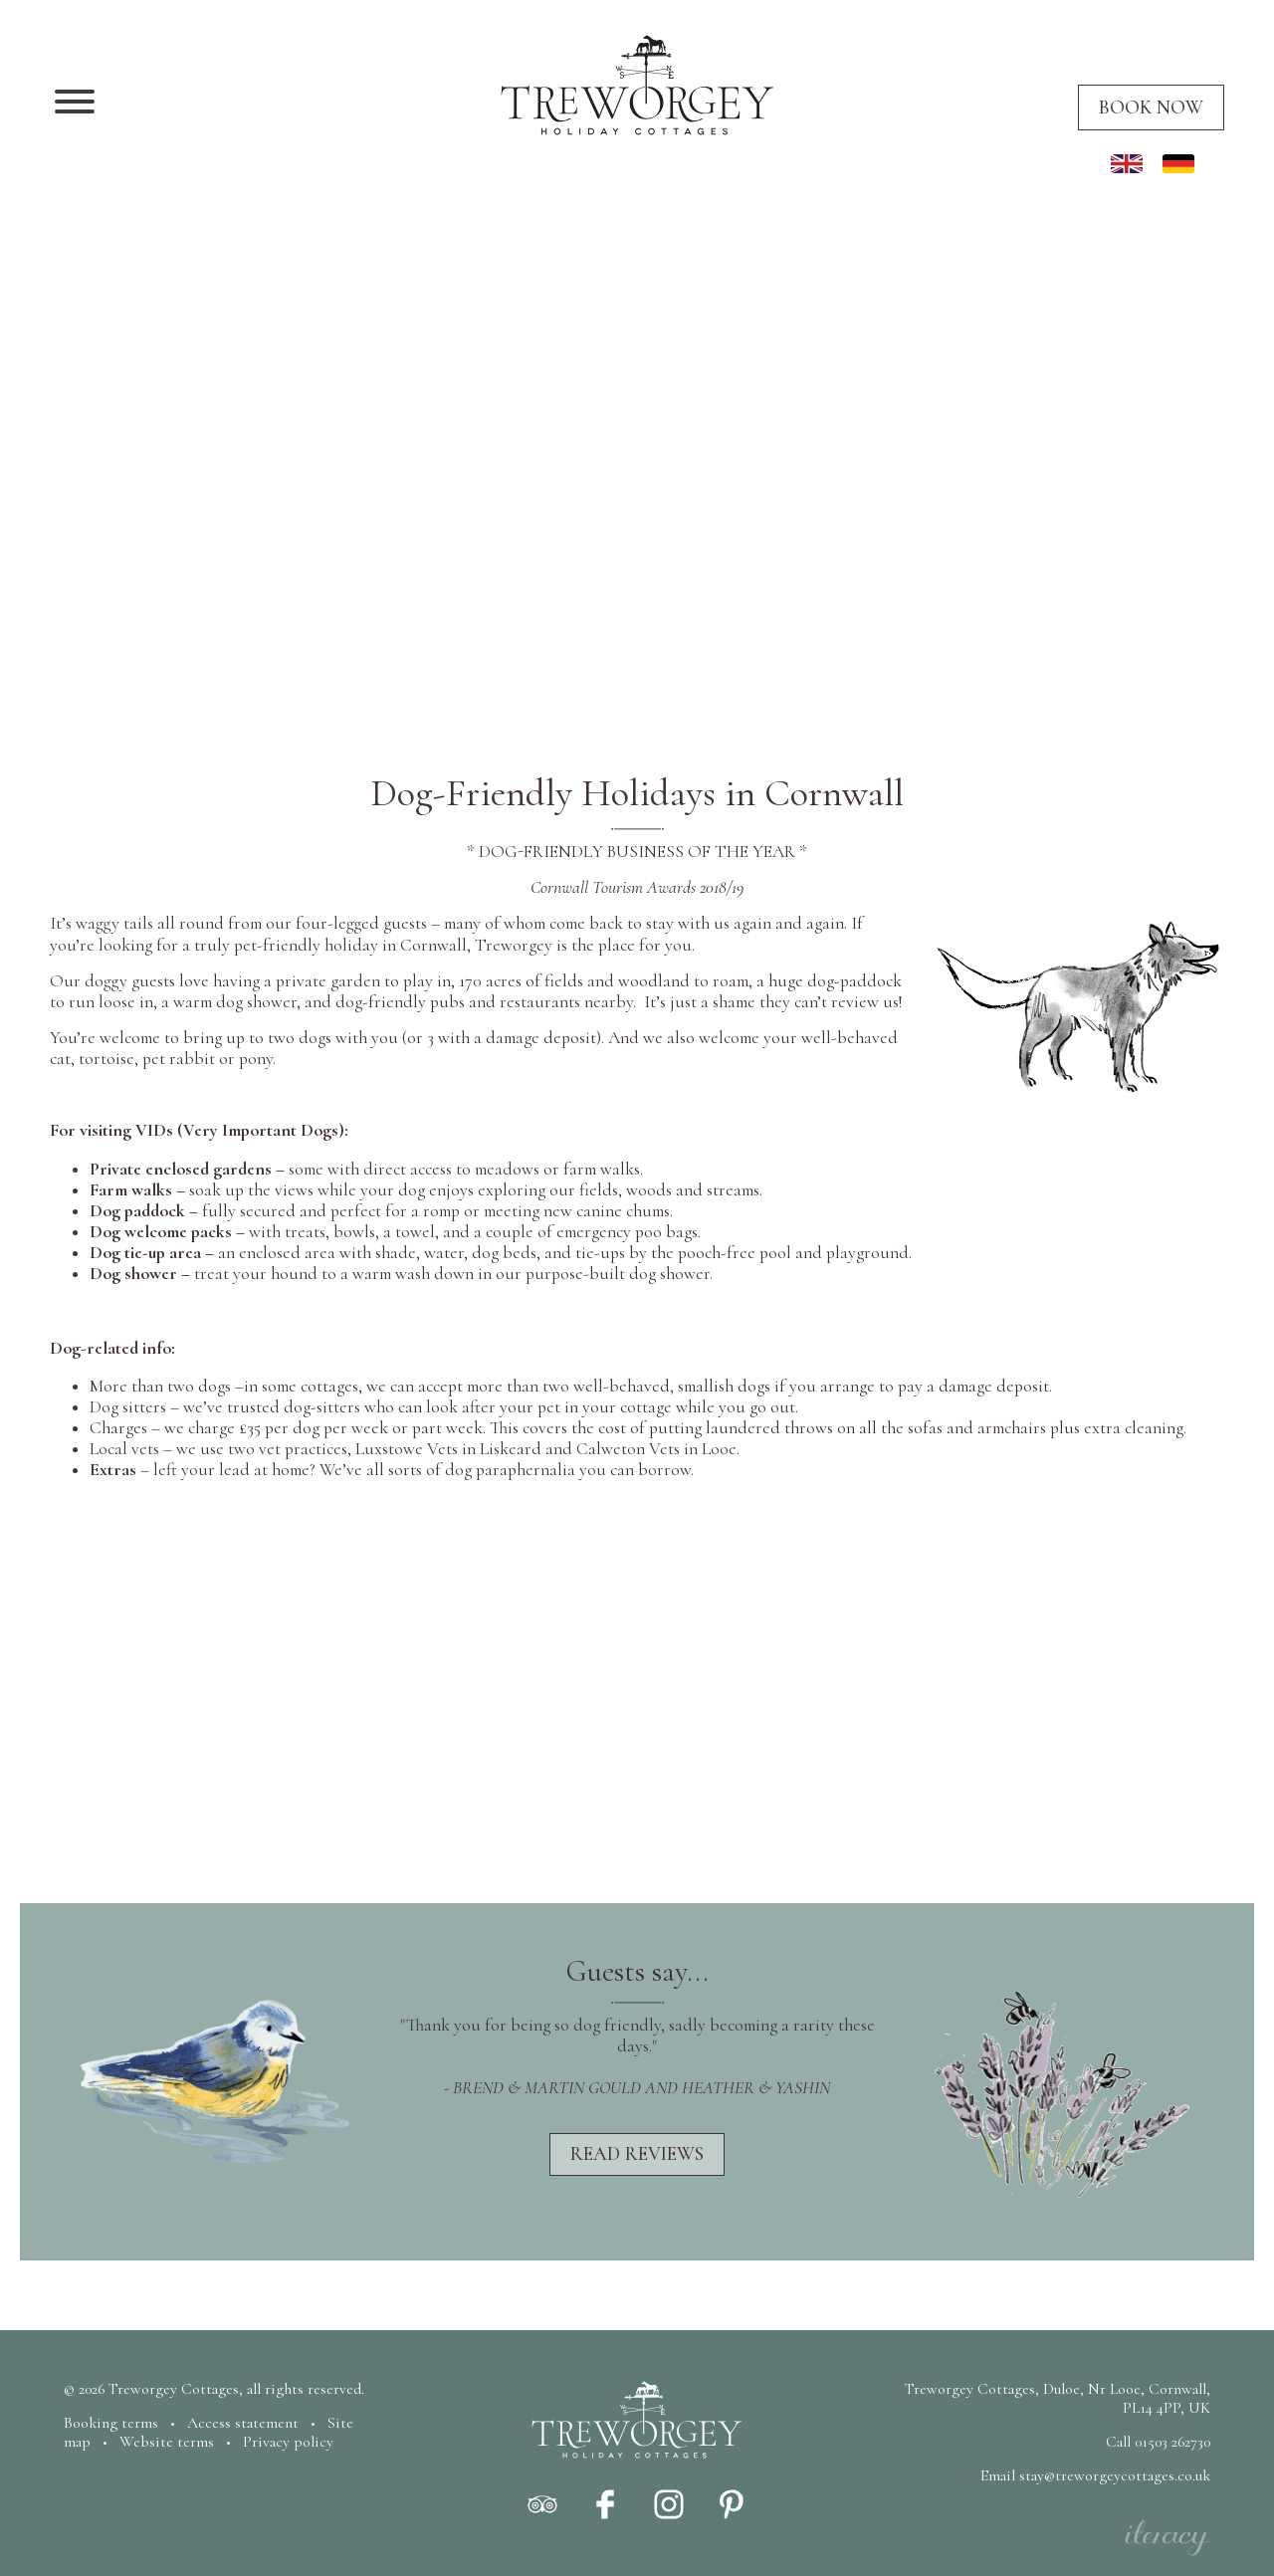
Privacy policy (288, 2442)
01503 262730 (1172, 2442)
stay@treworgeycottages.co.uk (1114, 2475)
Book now (1151, 107)
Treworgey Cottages (173, 2389)
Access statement (243, 2423)
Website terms (166, 2442)
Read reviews (637, 2154)
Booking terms (111, 2423)
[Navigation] (75, 104)
